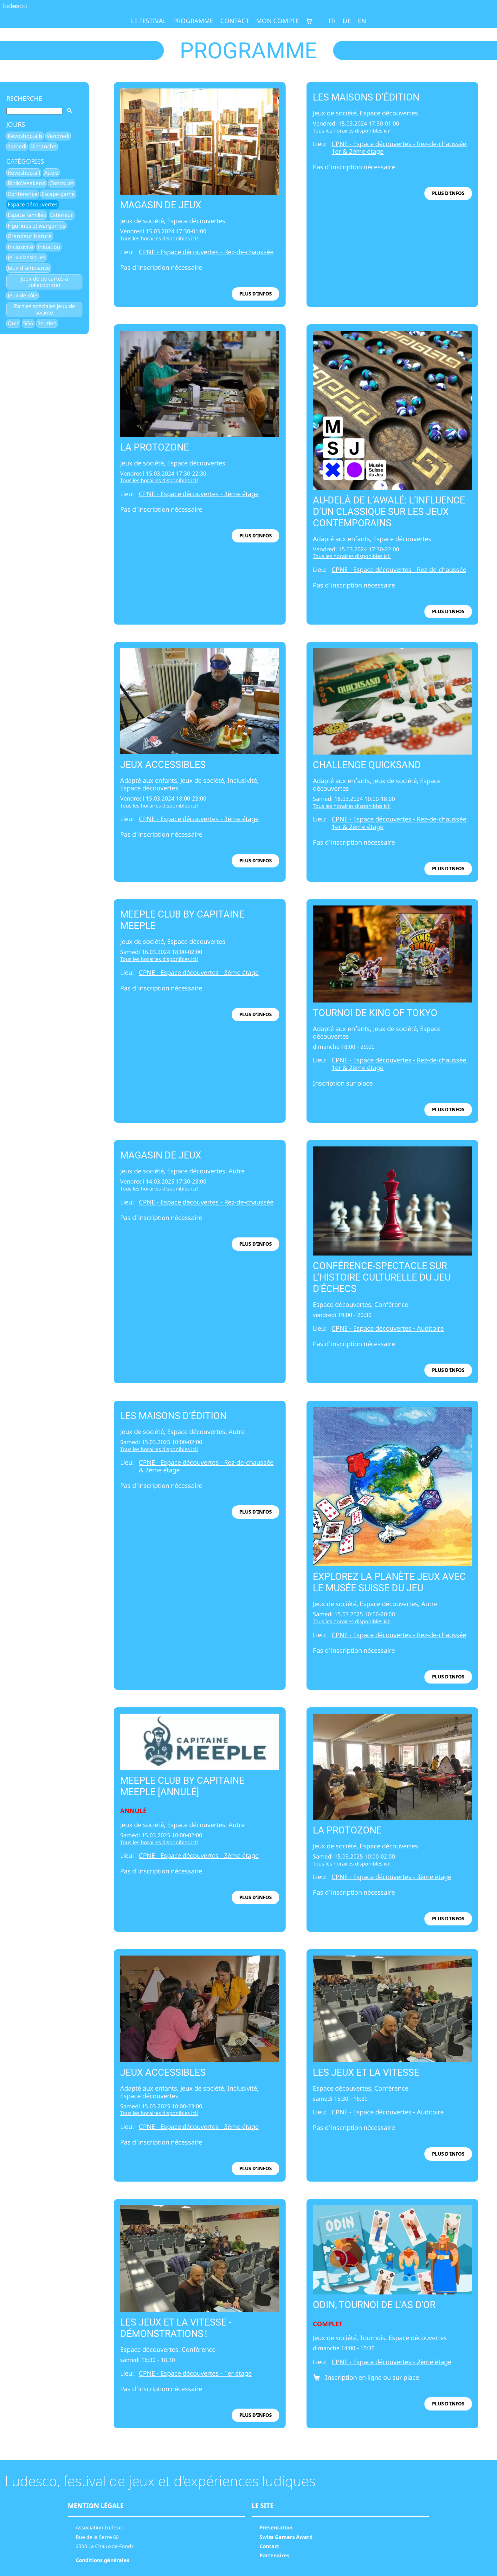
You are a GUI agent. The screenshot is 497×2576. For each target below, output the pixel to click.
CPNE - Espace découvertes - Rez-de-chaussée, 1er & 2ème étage (400, 148)
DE (347, 20)
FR (332, 20)
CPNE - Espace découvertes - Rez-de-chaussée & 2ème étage (206, 1466)
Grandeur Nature (30, 236)
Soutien (47, 323)
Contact (234, 20)
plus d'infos (255, 293)
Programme (193, 20)
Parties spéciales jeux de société (44, 309)
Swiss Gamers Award (286, 2537)
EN (362, 20)
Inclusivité (20, 246)
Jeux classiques (27, 257)
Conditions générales (102, 2560)
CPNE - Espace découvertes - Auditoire (388, 1328)
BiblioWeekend (26, 183)
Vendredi (58, 136)
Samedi (17, 146)
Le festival (148, 20)
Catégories (25, 161)
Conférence (22, 194)
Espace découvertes (33, 204)
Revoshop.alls (25, 136)
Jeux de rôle (22, 295)
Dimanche (43, 146)
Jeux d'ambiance (29, 267)
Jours (15, 124)
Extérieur (61, 214)
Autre (51, 172)
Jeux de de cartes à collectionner (44, 282)
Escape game (58, 194)
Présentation (276, 2527)
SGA (28, 323)
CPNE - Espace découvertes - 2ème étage (391, 2362)
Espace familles (27, 214)
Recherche (24, 98)
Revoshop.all (24, 172)
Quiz (13, 323)
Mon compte (277, 20)
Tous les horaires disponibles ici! (159, 238)
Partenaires (274, 2555)
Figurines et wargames (36, 225)
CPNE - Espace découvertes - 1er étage (195, 2373)
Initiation (48, 246)
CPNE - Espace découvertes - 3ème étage (199, 494)
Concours (61, 183)
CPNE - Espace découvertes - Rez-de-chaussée (206, 252)
